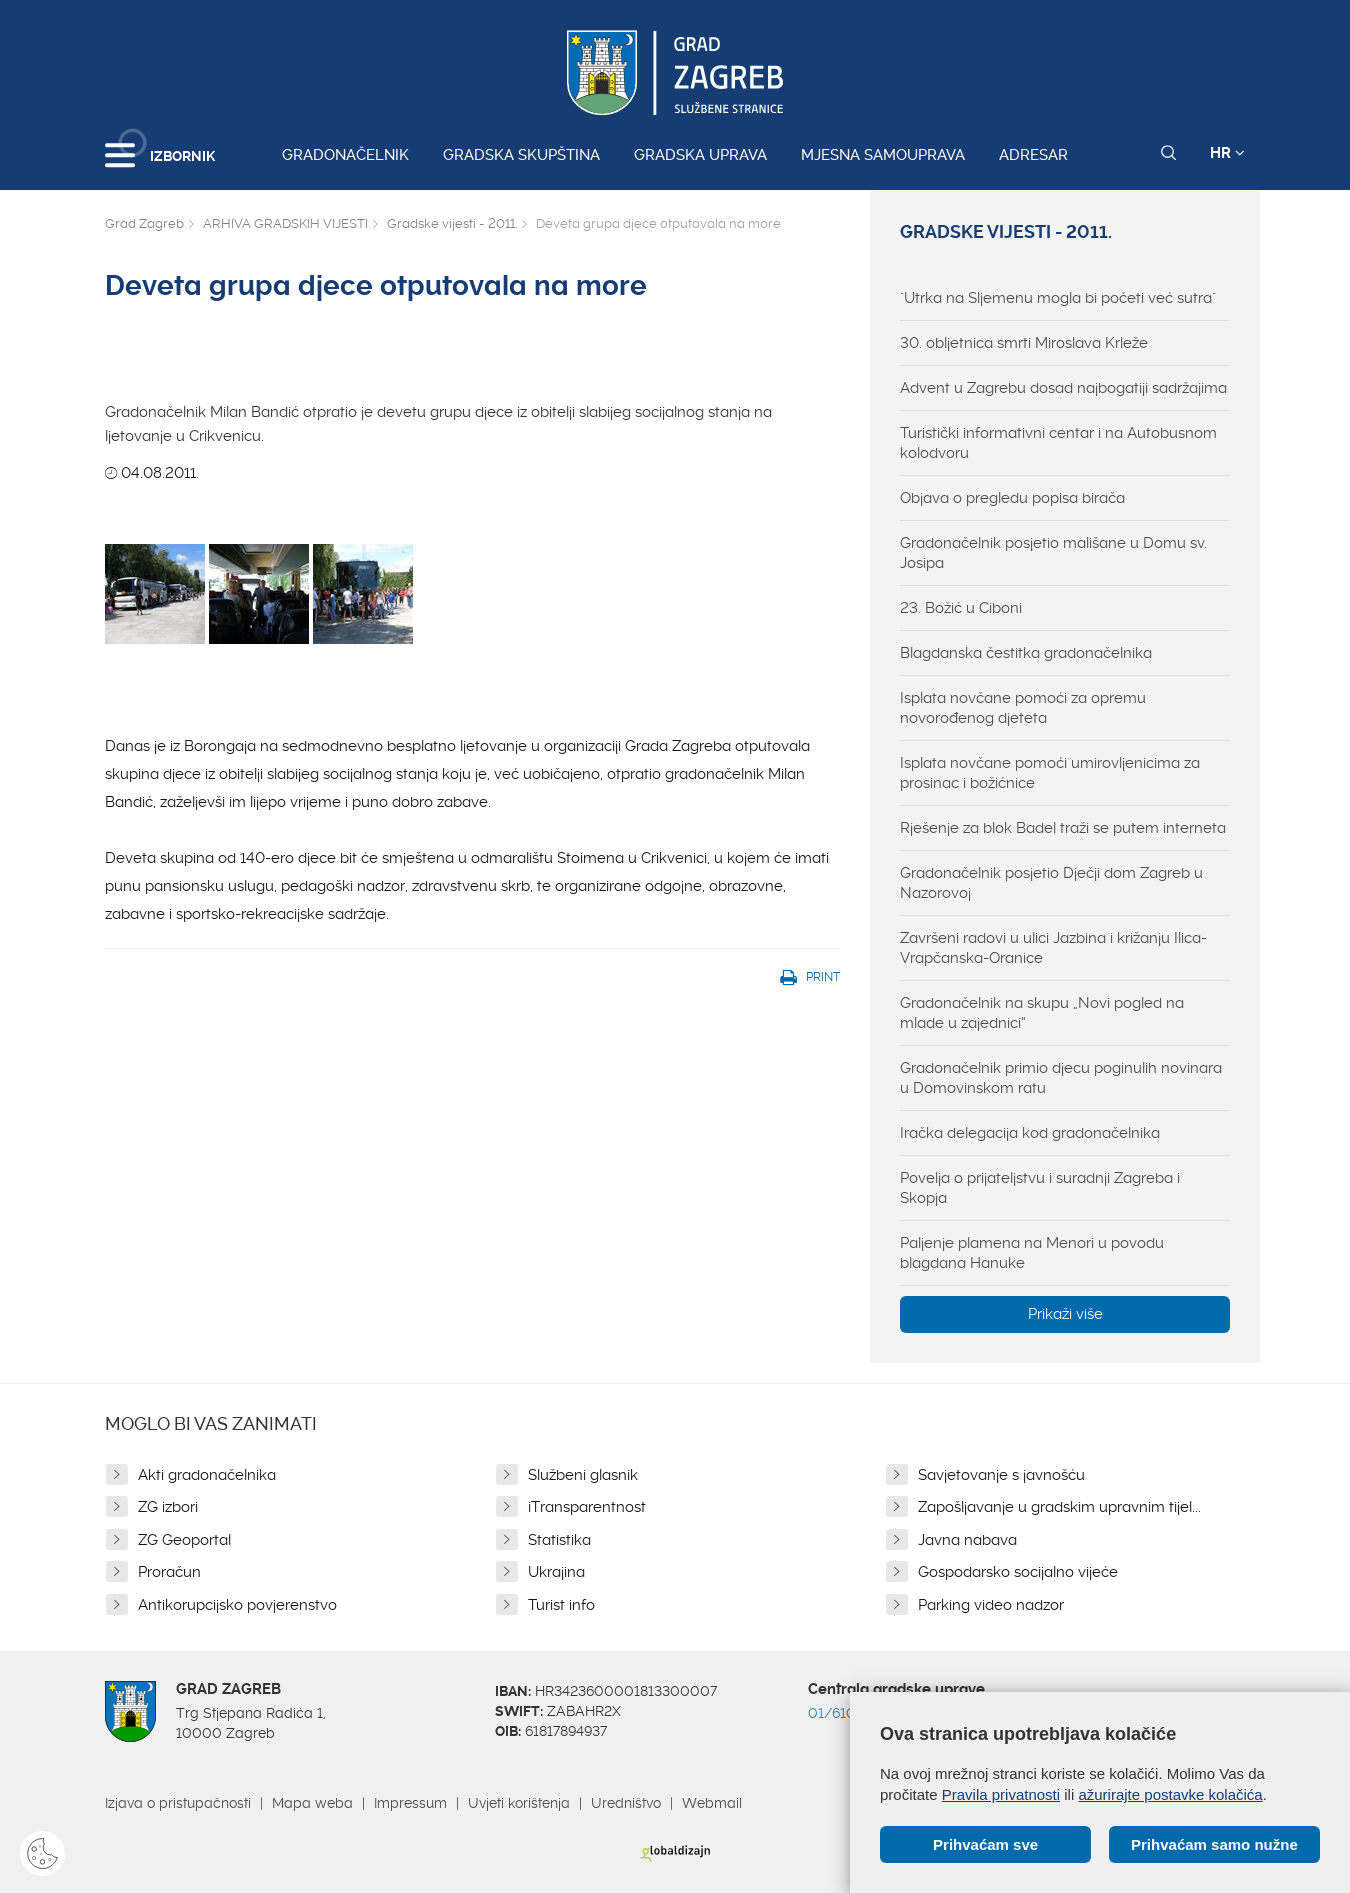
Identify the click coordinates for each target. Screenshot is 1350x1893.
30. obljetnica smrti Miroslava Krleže (1024, 343)
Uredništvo (626, 1803)
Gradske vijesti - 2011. (452, 223)
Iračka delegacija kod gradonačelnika (1030, 1133)
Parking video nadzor (991, 1605)
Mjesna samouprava (883, 155)
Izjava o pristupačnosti (178, 1803)
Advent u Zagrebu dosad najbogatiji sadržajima (1063, 388)
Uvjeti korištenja (519, 1803)
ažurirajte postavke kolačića (1170, 1794)
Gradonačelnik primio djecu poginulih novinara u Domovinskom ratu (1061, 1078)
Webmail (712, 1803)
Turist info (561, 1605)
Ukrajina (556, 1572)
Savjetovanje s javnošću (1001, 1475)
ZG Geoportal (184, 1540)
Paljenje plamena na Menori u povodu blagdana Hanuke (1032, 1253)
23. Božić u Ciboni (961, 608)
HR (1227, 153)
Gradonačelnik (345, 155)
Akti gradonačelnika (207, 1475)
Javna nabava (967, 1540)
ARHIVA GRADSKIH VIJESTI (285, 223)
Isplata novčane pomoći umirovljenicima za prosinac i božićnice (1050, 773)
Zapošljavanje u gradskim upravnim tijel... (1059, 1507)
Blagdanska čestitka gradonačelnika (1026, 653)
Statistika (559, 1540)
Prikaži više (1065, 1314)
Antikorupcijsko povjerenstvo (237, 1605)
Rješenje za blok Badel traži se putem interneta (1063, 828)
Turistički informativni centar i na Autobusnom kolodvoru (1058, 443)
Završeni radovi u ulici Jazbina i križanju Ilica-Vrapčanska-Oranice (1053, 948)
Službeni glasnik (583, 1475)
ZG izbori (168, 1507)
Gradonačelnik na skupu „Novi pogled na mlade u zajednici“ (1042, 1013)
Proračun (169, 1572)
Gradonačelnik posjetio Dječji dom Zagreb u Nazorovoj (1051, 883)
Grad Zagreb (144, 223)
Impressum (410, 1803)
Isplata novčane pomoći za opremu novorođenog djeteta (1023, 708)
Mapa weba (312, 1803)
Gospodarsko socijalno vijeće (1018, 1572)
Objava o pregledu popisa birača (1012, 498)
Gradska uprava (700, 155)
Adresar (1033, 155)
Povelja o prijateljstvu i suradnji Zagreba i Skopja (1040, 1188)
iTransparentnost (587, 1507)
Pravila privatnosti (1001, 1794)
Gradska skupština (521, 155)
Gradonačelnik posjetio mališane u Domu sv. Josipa (1053, 553)
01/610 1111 (846, 1713)
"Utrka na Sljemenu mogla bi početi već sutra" (1058, 298)
